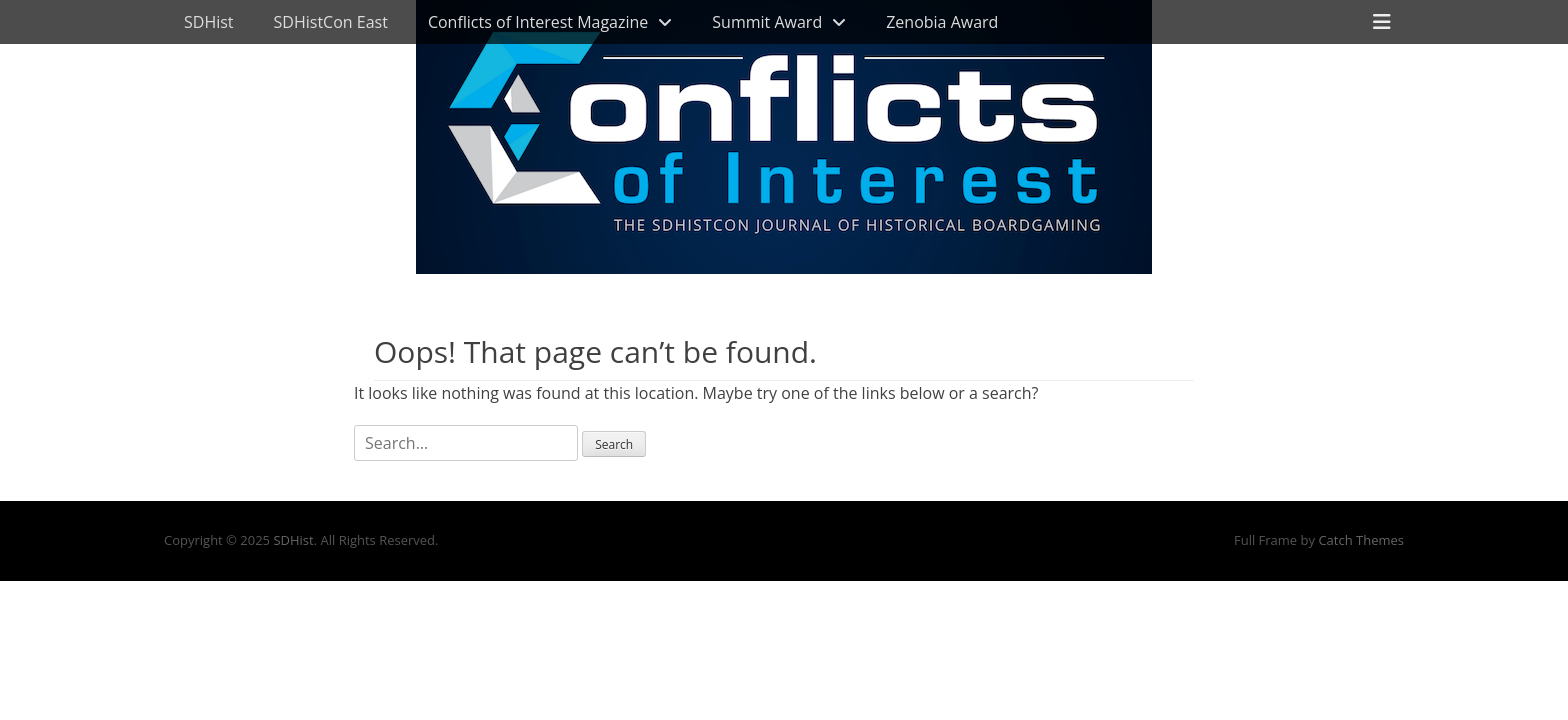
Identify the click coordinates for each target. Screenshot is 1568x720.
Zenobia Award (942, 22)
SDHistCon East (331, 22)
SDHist (209, 22)
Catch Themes (1361, 540)
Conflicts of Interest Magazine (538, 22)
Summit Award (767, 22)
